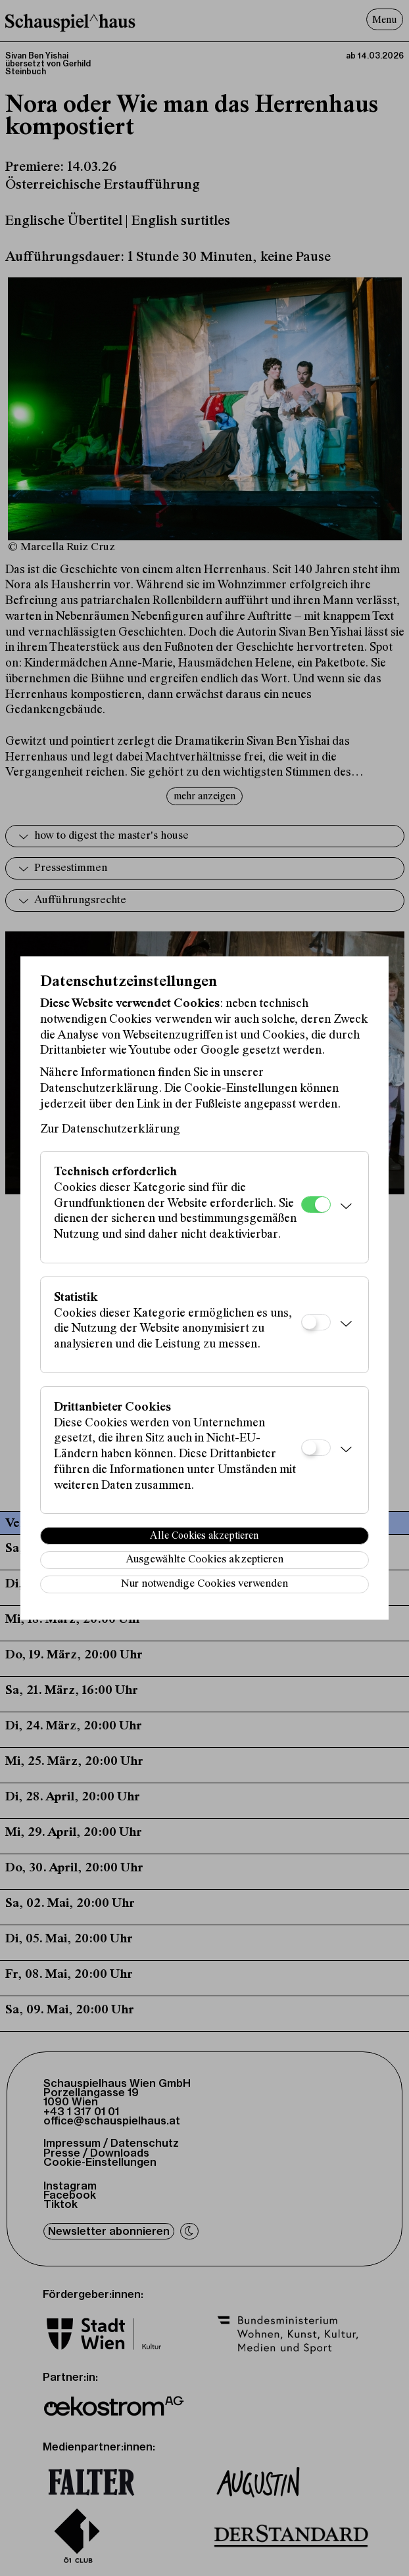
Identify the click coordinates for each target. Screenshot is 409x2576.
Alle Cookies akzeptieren (204, 1536)
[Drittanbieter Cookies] (316, 1448)
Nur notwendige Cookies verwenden (204, 1584)
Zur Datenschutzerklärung (110, 1129)
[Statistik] (316, 1322)
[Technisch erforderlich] (316, 1204)
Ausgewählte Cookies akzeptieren (204, 1560)
